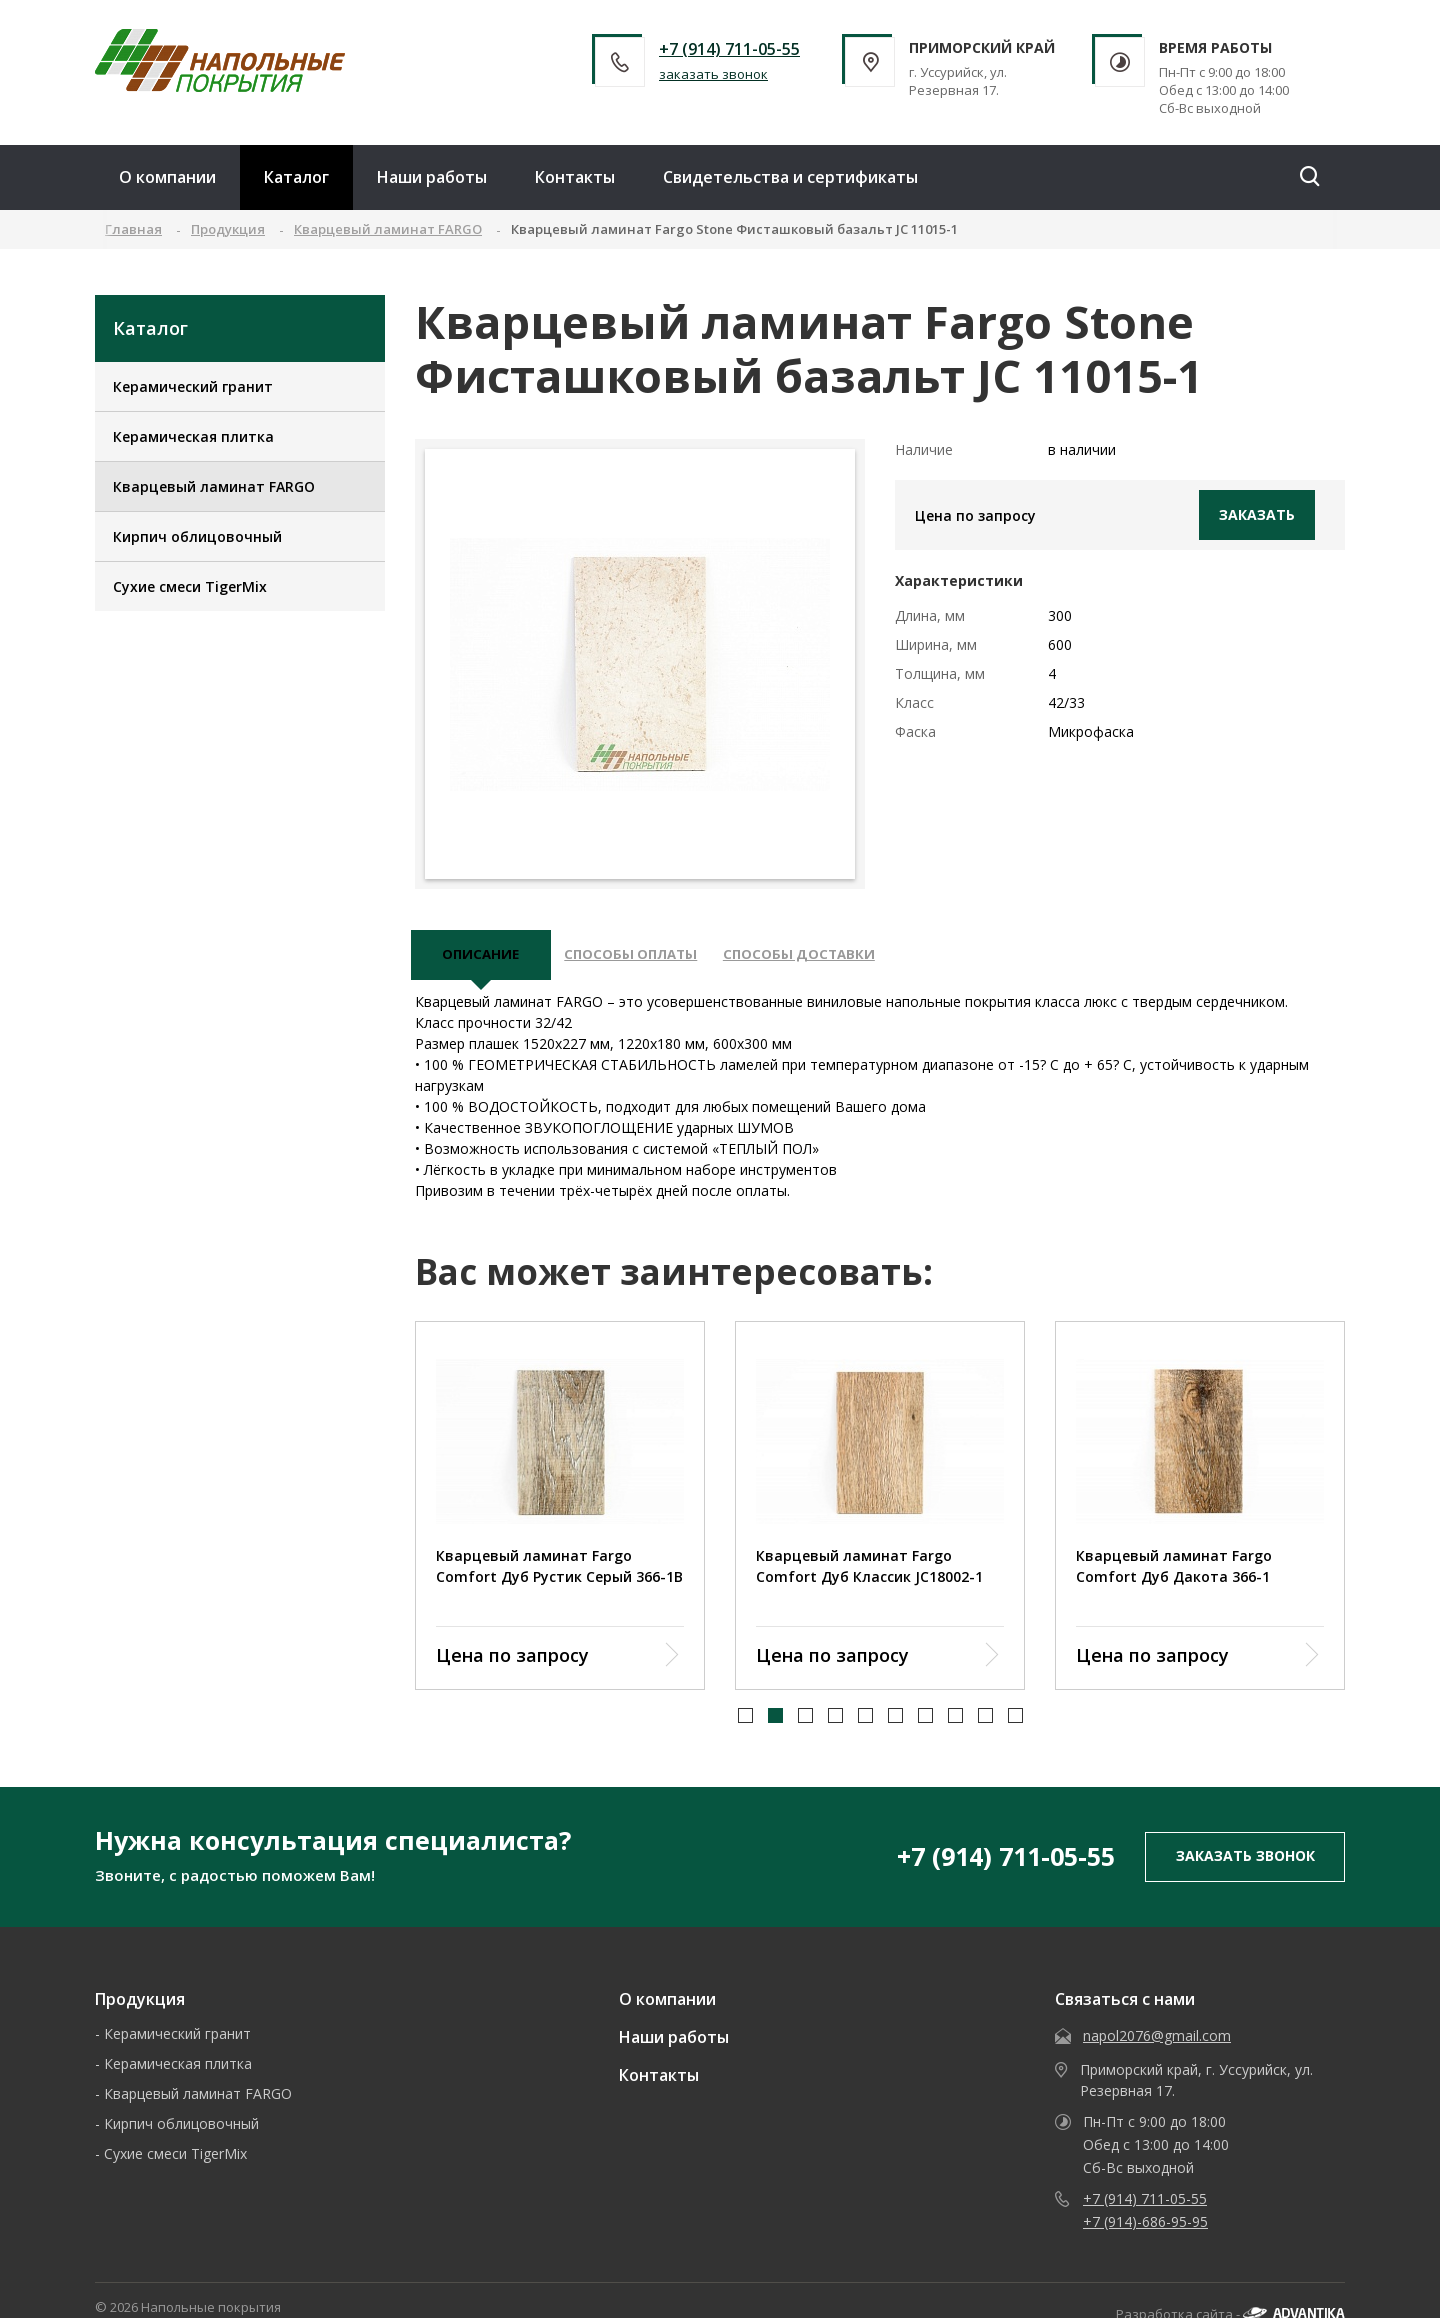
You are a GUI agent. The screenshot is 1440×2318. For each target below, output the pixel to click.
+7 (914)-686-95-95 (1145, 2229)
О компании (167, 177)
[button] (745, 1724)
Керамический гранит (193, 386)
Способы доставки (828, 959)
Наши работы (432, 177)
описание (485, 959)
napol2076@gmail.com (1157, 2043)
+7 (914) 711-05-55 (729, 49)
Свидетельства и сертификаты (790, 177)
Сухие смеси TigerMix (190, 586)
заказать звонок (713, 74)
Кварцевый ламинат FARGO (214, 486)
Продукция (140, 2007)
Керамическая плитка (193, 436)
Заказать (1257, 514)
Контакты (575, 177)
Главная (133, 229)
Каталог (296, 177)
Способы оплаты (646, 959)
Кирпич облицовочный (197, 536)
